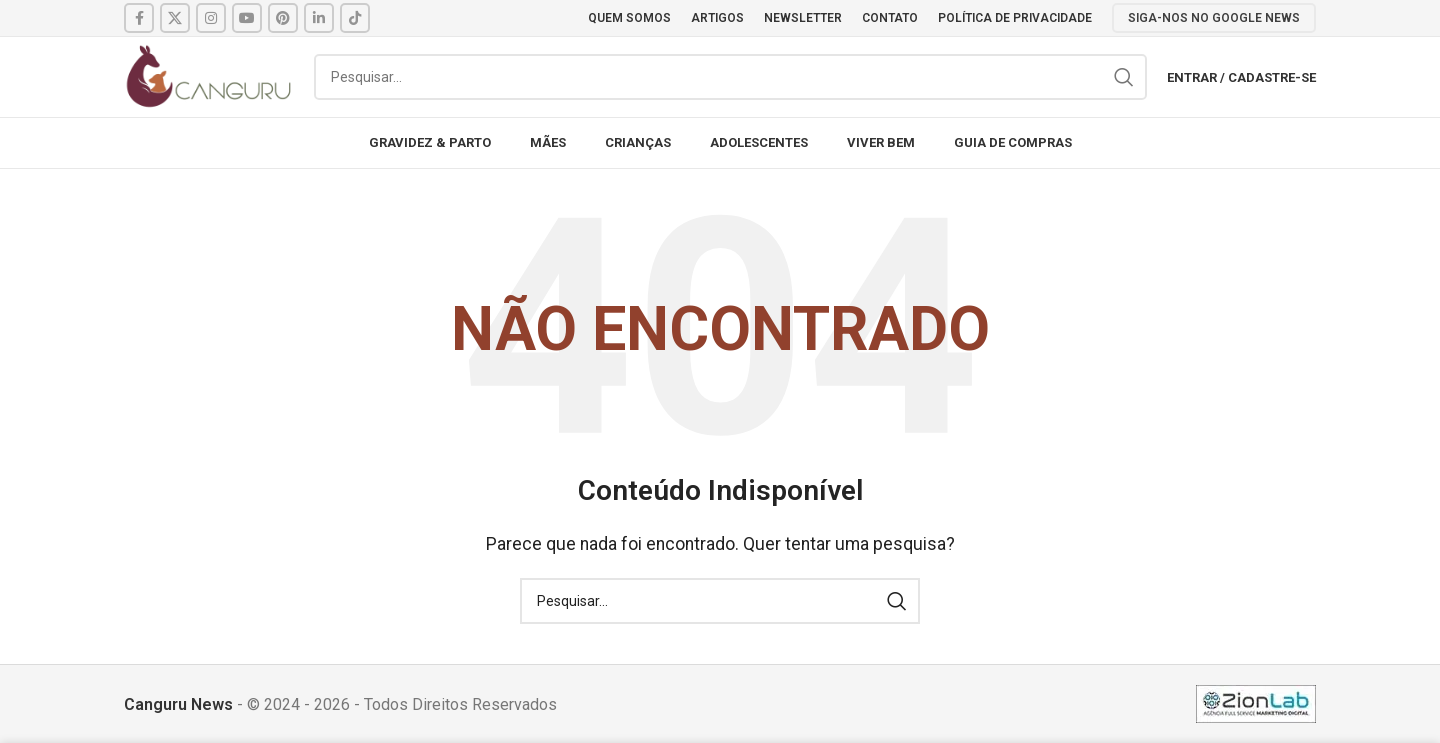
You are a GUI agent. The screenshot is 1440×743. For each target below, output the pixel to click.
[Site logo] (209, 75)
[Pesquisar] (730, 77)
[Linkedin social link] (319, 18)
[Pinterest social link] (283, 18)
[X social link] (175, 18)
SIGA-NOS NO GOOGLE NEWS (1214, 18)
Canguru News (178, 704)
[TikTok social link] (355, 18)
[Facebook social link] (139, 18)
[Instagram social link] (211, 18)
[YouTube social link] (247, 18)
